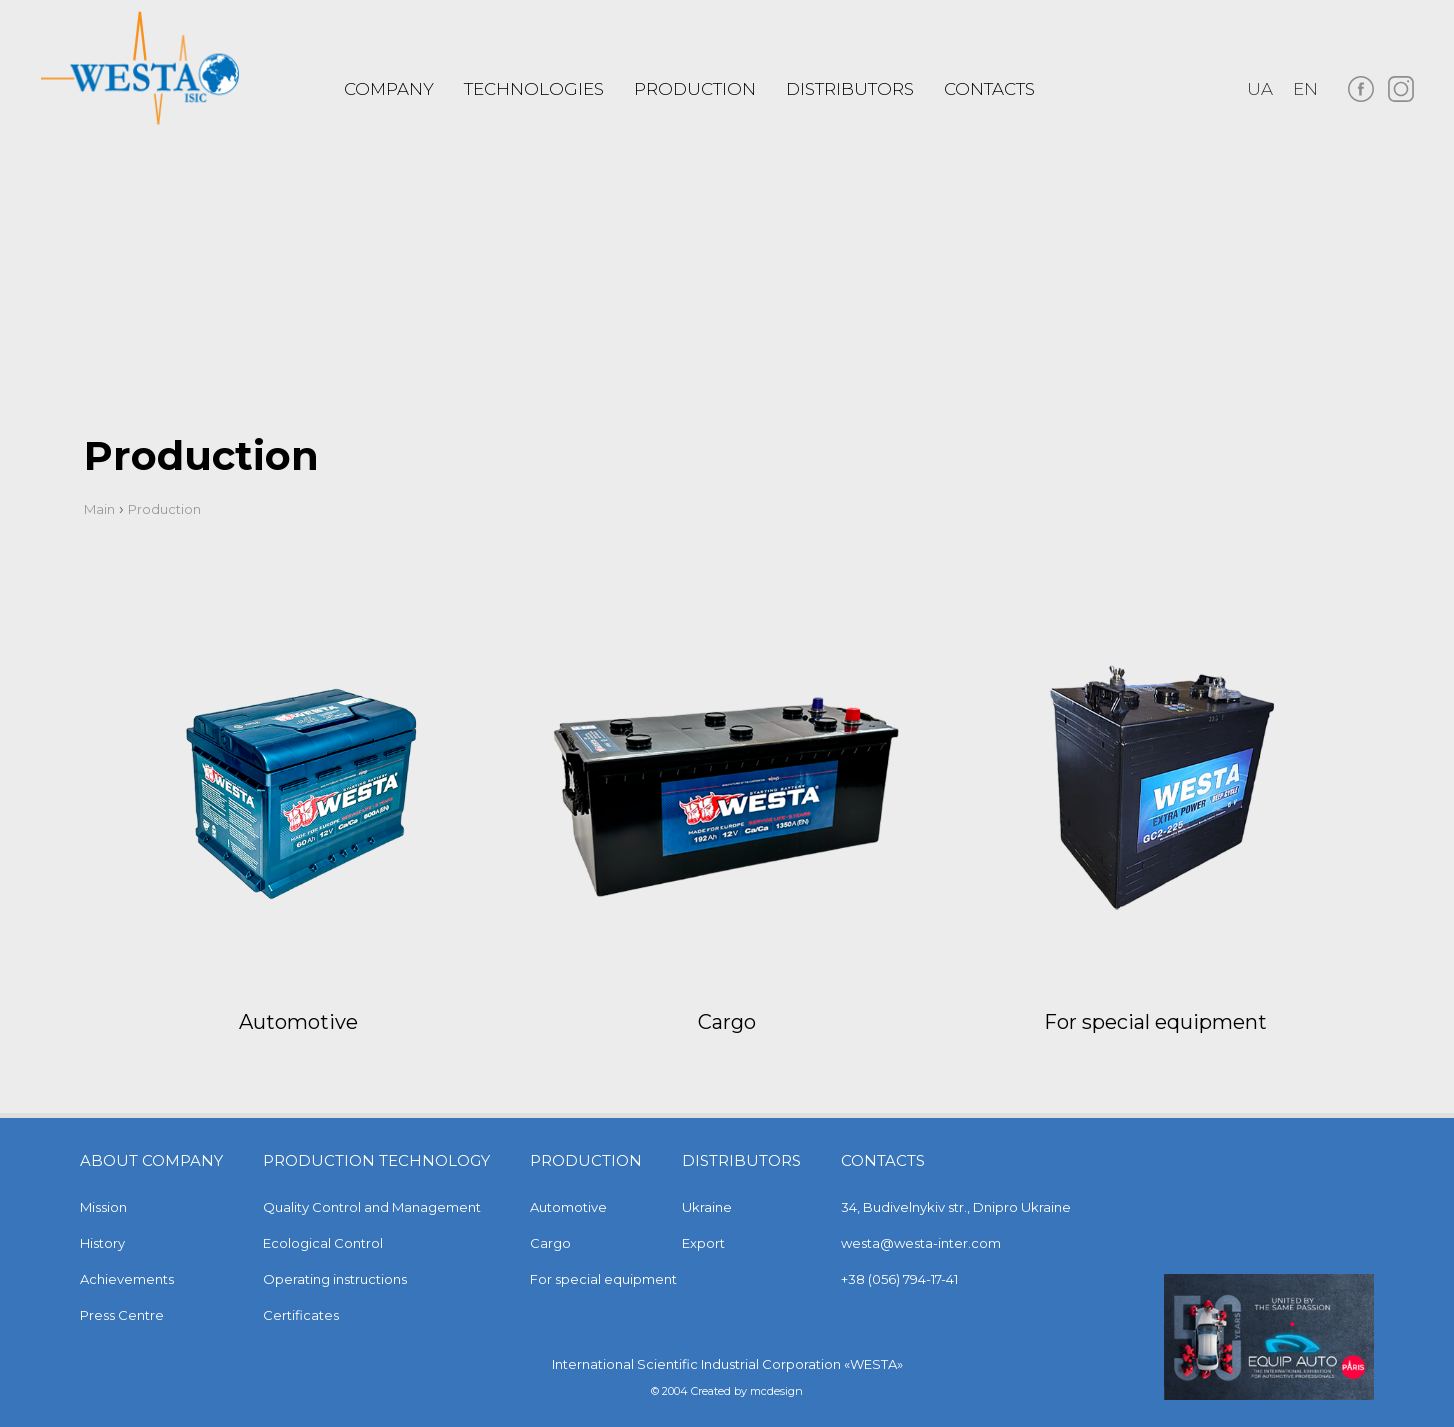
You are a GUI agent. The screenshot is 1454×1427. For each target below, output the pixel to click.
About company (151, 1160)
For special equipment (1155, 1022)
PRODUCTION (695, 89)
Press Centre (122, 1315)
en (1305, 89)
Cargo (727, 1022)
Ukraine (707, 1207)
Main (99, 509)
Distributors (850, 89)
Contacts (989, 89)
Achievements (127, 1279)
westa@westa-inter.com (921, 1243)
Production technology (376, 1160)
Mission (103, 1207)
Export (703, 1243)
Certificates (301, 1315)
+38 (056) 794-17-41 (899, 1279)
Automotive (298, 1022)
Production (586, 1160)
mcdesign (776, 1391)
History (102, 1243)
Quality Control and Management (372, 1207)
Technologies (534, 89)
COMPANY (389, 89)
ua (1260, 89)
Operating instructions (335, 1279)
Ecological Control (323, 1243)
